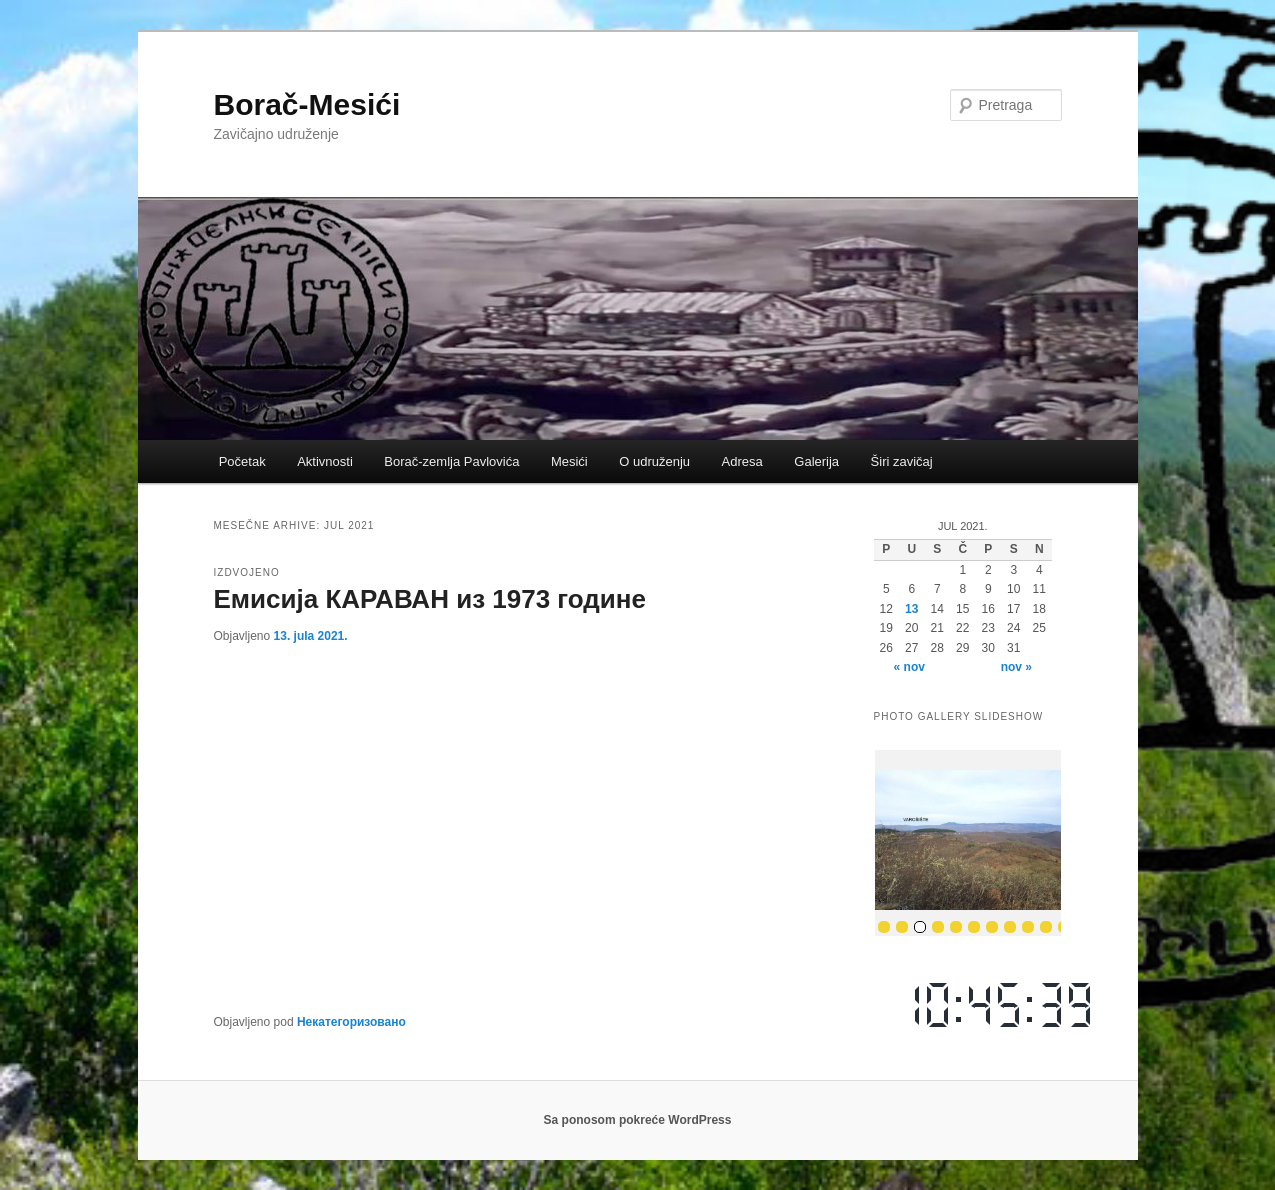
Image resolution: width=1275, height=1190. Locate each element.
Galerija (816, 461)
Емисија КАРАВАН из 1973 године (430, 599)
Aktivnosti (325, 461)
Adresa (742, 461)
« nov (909, 667)
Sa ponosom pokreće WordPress (638, 1120)
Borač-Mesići (307, 104)
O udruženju (654, 461)
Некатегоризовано (351, 1022)
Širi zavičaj (902, 461)
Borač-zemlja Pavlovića (451, 461)
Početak (242, 461)
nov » (1016, 667)
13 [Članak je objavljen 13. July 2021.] (911, 609)
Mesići (569, 461)
